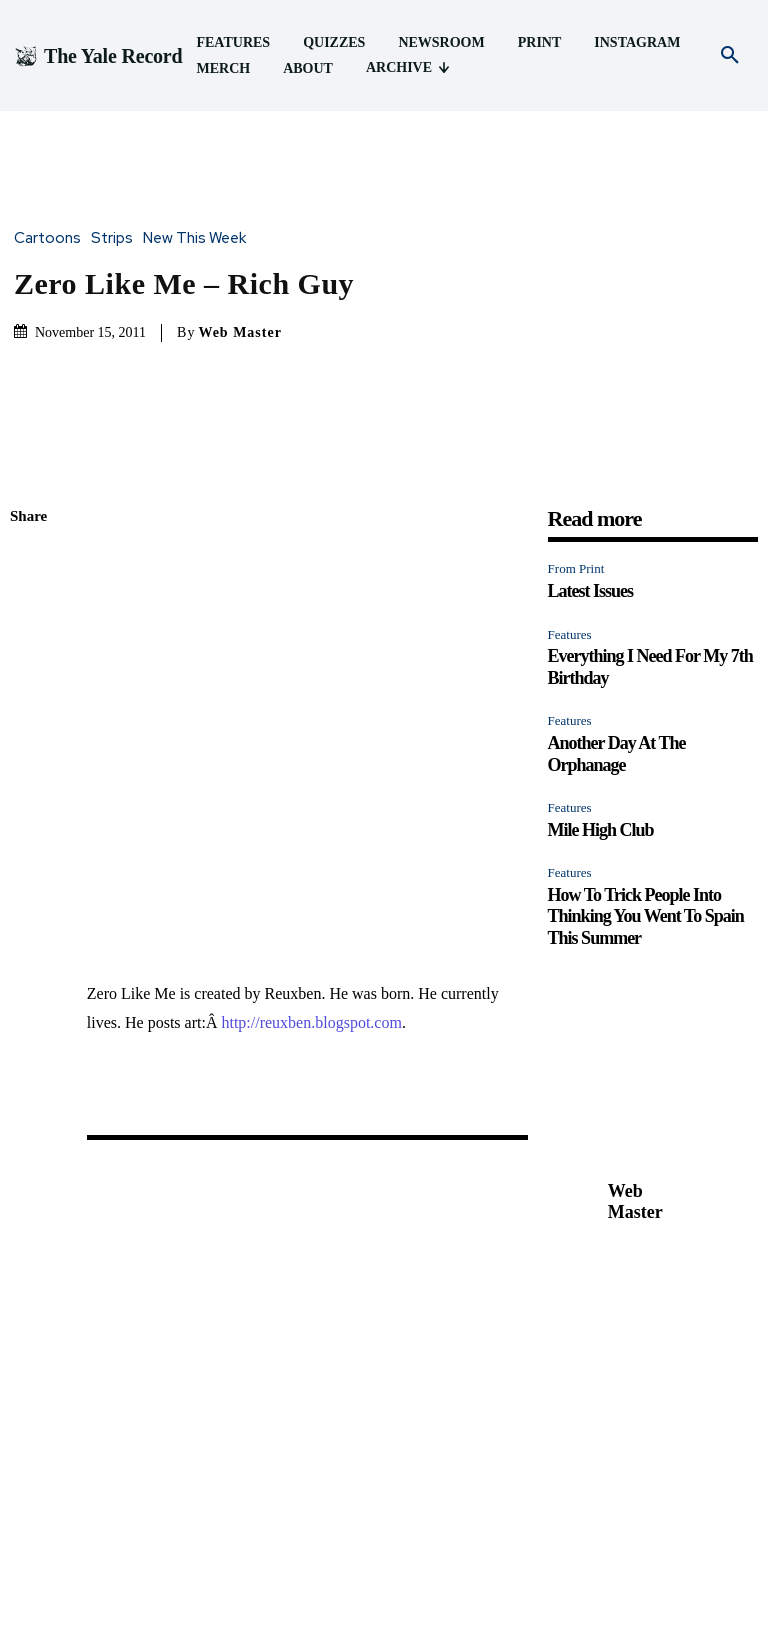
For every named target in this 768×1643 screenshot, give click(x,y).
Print (448, 1589)
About (627, 1589)
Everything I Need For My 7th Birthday (278, 1503)
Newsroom (384, 1589)
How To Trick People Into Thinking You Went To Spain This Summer (646, 677)
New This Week (199, 119)
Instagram (508, 1589)
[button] (730, 56)
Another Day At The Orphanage (617, 515)
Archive (685, 1589)
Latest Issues (591, 352)
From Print (576, 330)
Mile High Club (601, 591)
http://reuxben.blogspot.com (311, 477)
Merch (573, 1589)
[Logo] (98, 56)
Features (570, 395)
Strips (117, 119)
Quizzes (311, 1589)
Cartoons (52, 119)
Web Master (239, 212)
